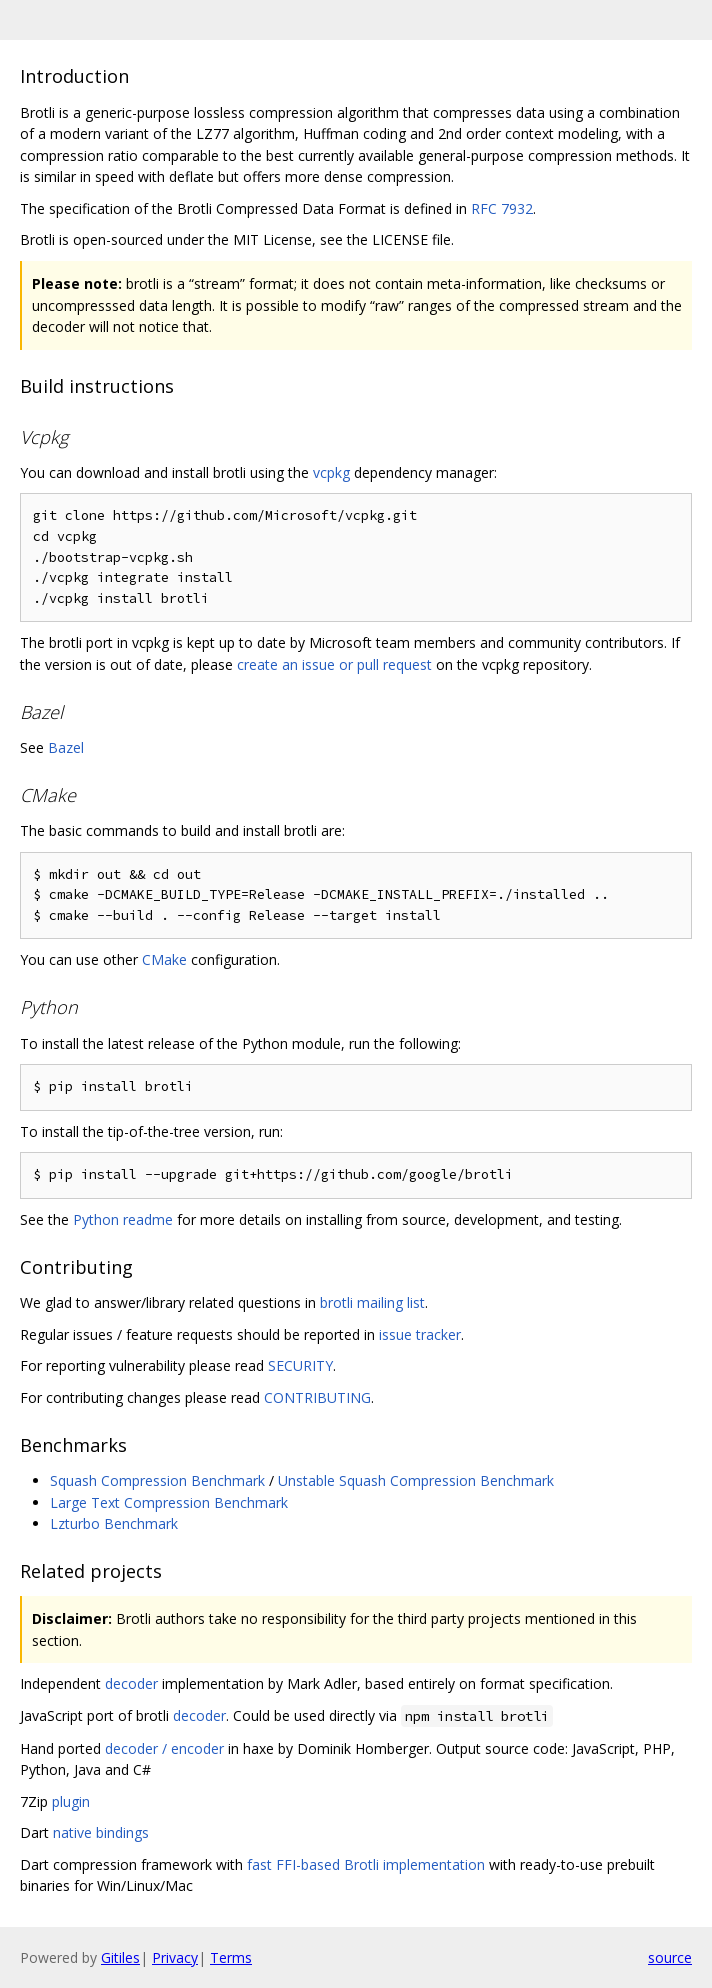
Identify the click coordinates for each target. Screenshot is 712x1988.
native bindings (101, 1832)
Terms (231, 1957)
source (670, 1957)
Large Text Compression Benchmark (169, 1502)
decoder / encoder (164, 1748)
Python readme (123, 1219)
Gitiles (120, 1957)
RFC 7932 (502, 208)
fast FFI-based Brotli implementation (366, 1864)
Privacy (175, 1957)
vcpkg (331, 472)
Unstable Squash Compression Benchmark (416, 1480)
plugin (71, 1801)
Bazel (66, 747)
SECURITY (300, 1365)
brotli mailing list (372, 1302)
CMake (164, 959)
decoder (131, 1683)
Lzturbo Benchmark (114, 1523)
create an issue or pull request (334, 664)
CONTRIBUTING (317, 1397)
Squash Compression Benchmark (157, 1480)
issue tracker (420, 1334)
